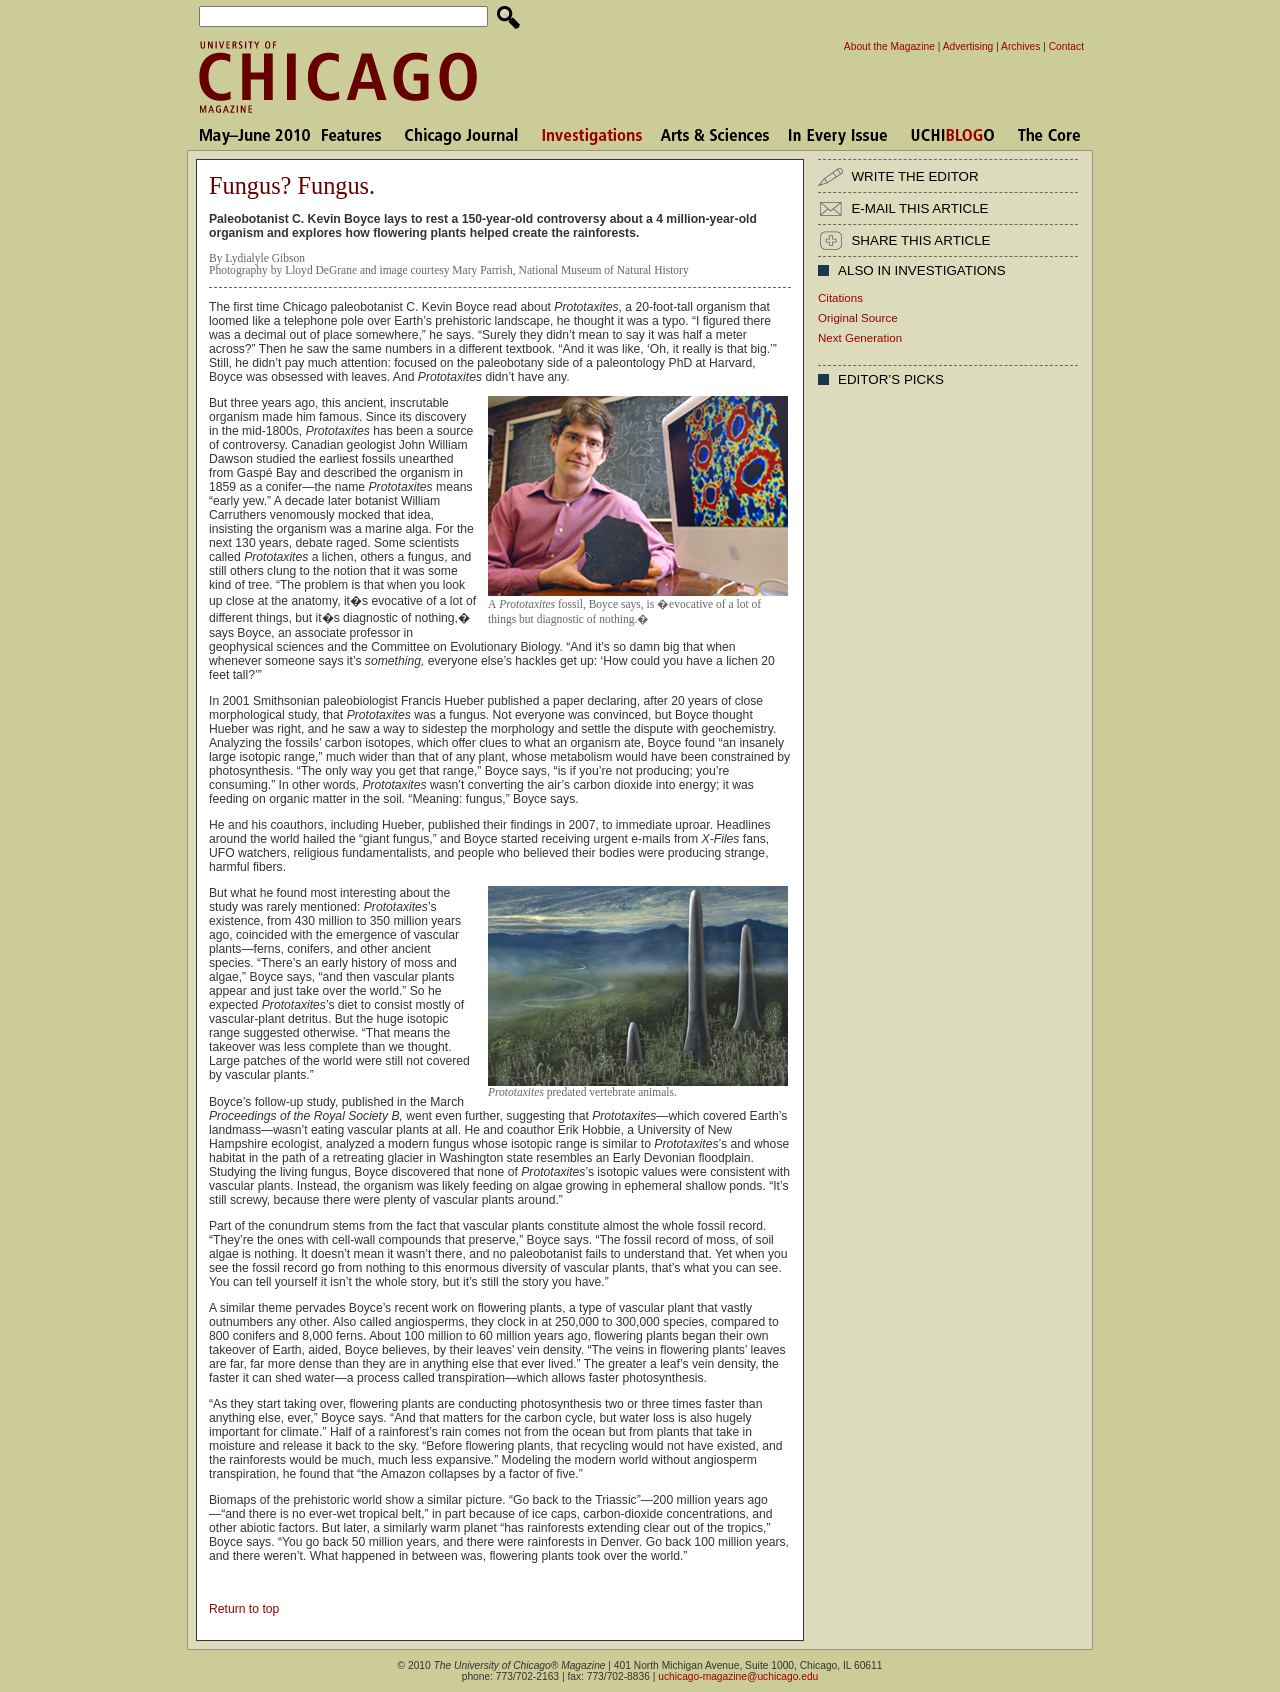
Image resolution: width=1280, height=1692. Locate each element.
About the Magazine (889, 46)
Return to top (244, 1609)
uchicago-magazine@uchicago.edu (738, 1676)
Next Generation (860, 338)
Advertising (968, 46)
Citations (840, 298)
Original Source (858, 318)
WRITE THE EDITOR (914, 176)
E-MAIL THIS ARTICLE (919, 208)
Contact (1066, 46)
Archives (1020, 46)
